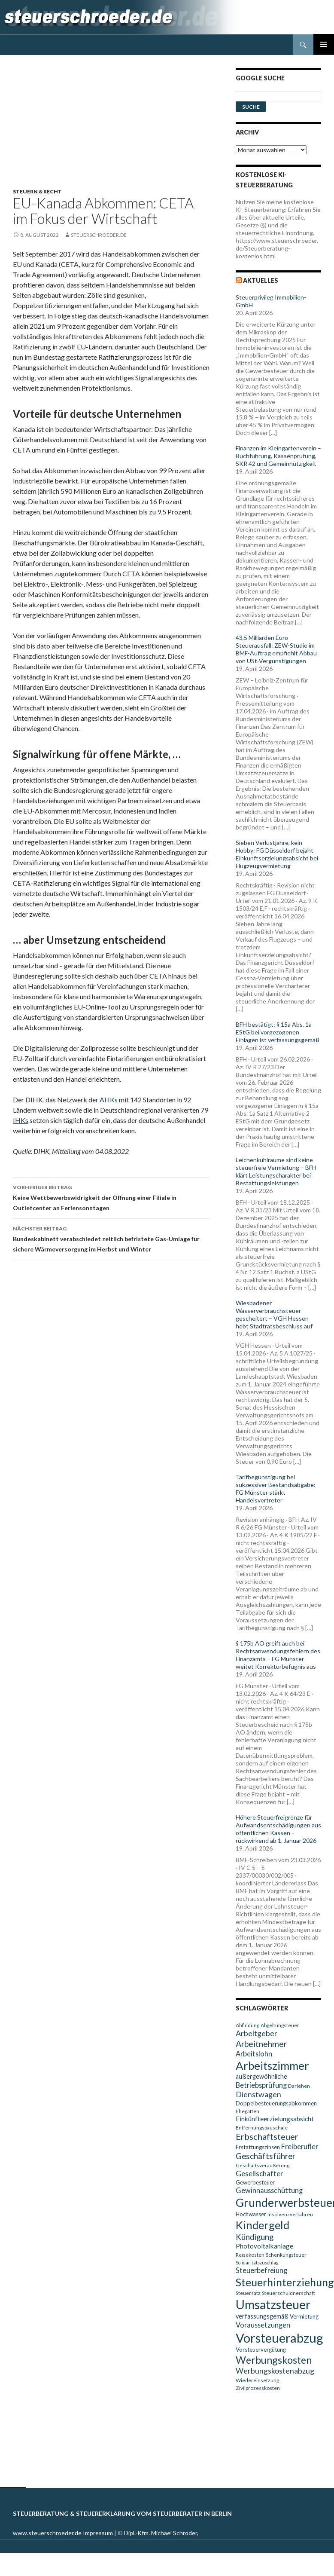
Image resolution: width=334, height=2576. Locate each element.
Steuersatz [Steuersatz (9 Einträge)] (248, 2293)
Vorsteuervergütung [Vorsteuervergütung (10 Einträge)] (261, 2349)
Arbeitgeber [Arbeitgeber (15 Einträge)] (256, 2033)
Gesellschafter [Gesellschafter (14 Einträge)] (259, 2173)
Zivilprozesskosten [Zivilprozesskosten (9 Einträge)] (258, 2388)
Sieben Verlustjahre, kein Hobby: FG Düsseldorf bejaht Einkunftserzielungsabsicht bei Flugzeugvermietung (277, 854)
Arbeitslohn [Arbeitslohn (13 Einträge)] (254, 2054)
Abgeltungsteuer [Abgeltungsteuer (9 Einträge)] (280, 2025)
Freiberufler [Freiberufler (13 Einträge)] (299, 2146)
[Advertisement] (116, 128)
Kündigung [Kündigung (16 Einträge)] (254, 2237)
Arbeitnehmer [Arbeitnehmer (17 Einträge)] (261, 2044)
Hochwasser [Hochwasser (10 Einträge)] (251, 2214)
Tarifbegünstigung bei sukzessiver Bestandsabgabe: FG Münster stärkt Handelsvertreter (276, 1488)
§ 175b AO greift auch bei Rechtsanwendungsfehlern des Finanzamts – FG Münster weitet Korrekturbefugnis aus (278, 1655)
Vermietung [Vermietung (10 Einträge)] (304, 2316)
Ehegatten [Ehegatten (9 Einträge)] (247, 2111)
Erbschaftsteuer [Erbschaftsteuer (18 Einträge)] (267, 2136)
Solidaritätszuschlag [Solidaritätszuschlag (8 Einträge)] (257, 2262)
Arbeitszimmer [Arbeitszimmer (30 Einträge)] (272, 2065)
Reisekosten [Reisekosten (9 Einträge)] (250, 2255)
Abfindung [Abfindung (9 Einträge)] (247, 2025)
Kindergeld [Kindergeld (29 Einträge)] (262, 2224)
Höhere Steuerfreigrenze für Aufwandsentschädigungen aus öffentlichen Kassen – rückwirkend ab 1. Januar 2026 (278, 1829)
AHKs (109, 1099)
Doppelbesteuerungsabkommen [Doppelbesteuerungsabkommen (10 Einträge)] (276, 2103)
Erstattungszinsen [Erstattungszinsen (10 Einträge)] (258, 2147)
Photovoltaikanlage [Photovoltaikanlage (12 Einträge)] (264, 2246)
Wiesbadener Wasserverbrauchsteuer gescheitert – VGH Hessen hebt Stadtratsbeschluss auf (274, 1314)
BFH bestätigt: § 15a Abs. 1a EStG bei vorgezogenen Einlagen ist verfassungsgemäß (277, 1032)
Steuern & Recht (37, 191)
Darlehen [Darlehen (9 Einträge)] (299, 2086)
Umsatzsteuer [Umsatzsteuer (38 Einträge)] (273, 2304)
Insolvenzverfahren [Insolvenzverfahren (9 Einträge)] (290, 2214)
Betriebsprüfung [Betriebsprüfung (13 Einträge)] (261, 2085)
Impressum (98, 2532)
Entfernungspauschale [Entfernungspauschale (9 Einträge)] (262, 2127)
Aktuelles (260, 280)
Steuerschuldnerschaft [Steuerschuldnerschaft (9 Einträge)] (288, 2293)
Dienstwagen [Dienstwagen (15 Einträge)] (258, 2094)
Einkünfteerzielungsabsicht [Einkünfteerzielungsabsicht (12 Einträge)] (275, 2119)
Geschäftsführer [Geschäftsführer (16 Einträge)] (265, 2156)
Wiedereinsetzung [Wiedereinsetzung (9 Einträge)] (257, 2380)
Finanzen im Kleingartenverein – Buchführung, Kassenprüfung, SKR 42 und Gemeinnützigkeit (278, 455)
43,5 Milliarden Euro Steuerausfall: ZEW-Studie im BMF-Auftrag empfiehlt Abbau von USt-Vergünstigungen (276, 649)
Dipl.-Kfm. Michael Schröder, (161, 2532)
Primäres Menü (323, 44)
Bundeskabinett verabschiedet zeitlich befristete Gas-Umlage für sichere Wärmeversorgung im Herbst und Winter (111, 1238)
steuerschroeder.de (99, 235)
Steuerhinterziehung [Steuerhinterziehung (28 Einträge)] (285, 2282)
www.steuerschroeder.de (47, 2532)
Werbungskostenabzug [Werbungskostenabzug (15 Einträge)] (275, 2370)
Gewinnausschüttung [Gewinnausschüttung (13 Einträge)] (269, 2190)
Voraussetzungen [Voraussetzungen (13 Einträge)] (263, 2325)
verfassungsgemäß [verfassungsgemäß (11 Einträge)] (262, 2316)
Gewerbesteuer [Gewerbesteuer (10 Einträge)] (255, 2182)
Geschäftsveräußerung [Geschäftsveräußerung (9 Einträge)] (262, 2165)
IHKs (20, 1120)
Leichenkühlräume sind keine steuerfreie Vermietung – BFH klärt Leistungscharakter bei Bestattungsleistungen (276, 1171)
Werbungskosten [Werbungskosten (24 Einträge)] (274, 2360)
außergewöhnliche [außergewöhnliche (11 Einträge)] (261, 2076)
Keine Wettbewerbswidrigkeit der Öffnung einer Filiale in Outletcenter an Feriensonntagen (111, 1197)
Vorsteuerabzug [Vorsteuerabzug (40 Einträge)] (279, 2337)
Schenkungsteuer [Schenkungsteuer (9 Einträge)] (286, 2255)
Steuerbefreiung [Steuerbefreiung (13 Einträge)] (261, 2270)
